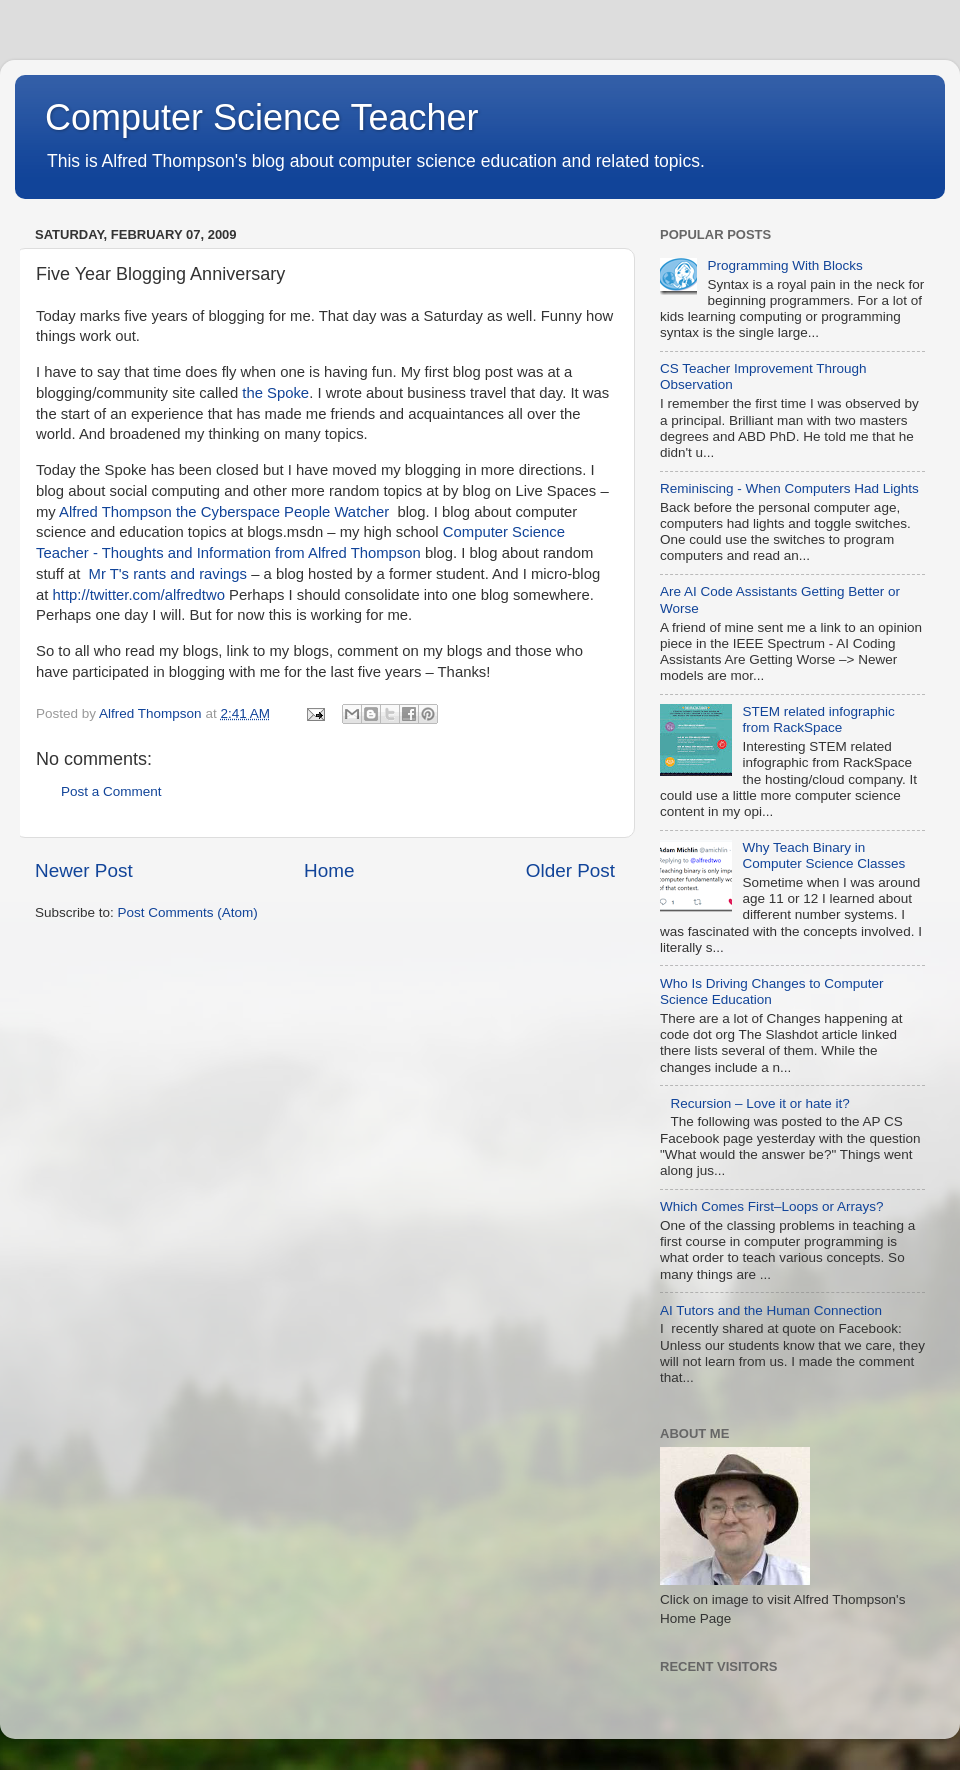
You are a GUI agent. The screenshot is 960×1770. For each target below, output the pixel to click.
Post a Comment (111, 791)
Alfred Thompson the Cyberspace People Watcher (224, 512)
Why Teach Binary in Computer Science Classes (823, 855)
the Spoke (275, 393)
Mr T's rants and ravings (168, 574)
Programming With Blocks (784, 265)
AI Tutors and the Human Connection (771, 1310)
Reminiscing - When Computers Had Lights (789, 488)
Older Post (570, 870)
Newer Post (84, 870)
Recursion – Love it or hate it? (759, 1103)
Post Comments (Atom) (188, 912)
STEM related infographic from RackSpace (818, 719)
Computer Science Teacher (262, 117)
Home (329, 870)
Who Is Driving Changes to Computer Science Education (772, 991)
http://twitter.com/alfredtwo (139, 595)
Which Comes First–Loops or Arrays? (772, 1206)
